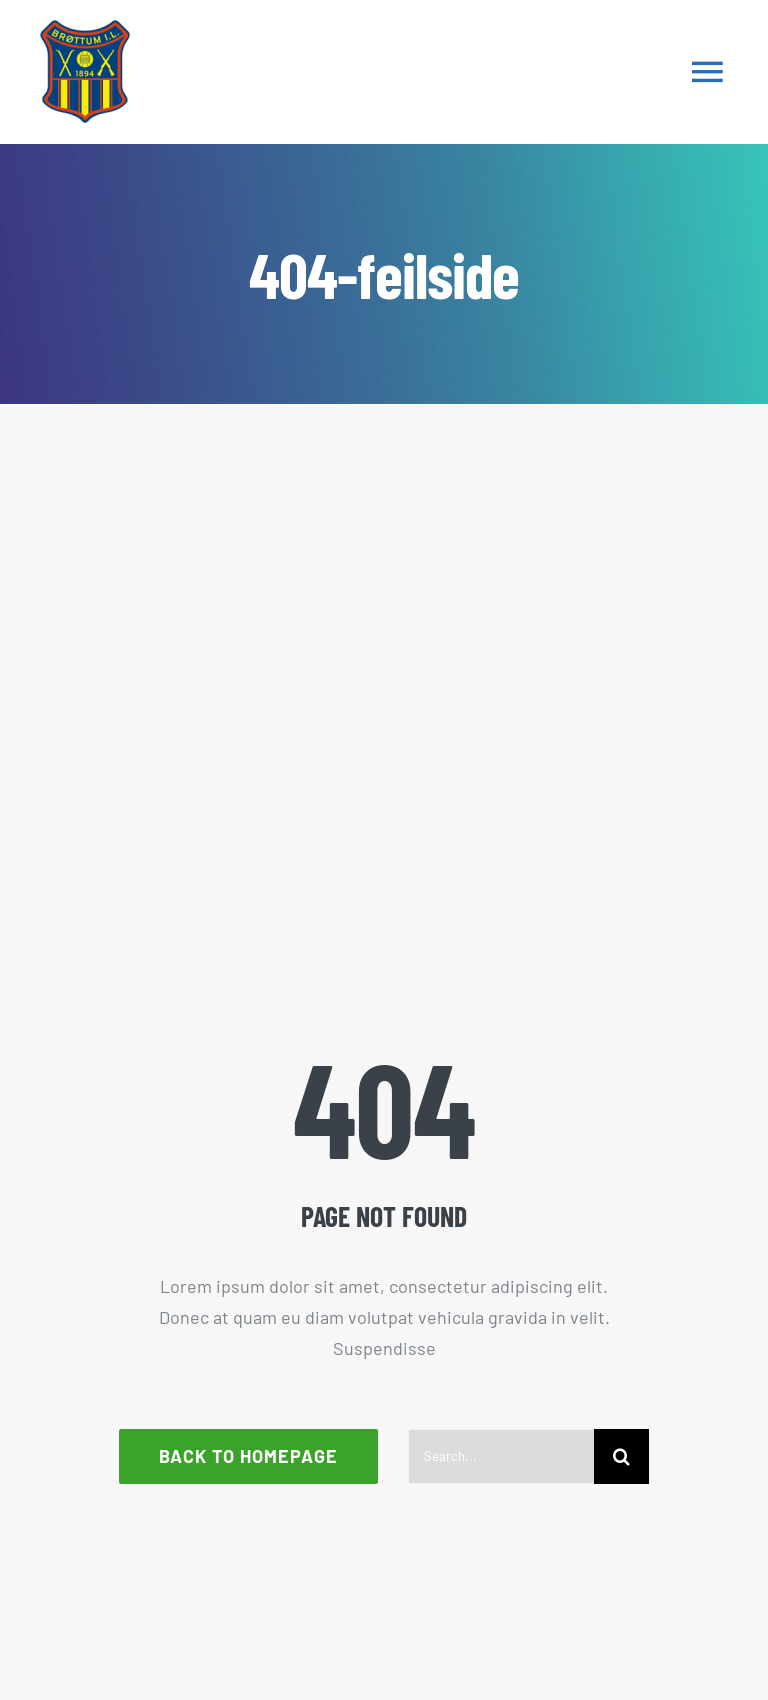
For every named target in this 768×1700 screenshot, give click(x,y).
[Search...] (501, 1456)
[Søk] (621, 1456)
